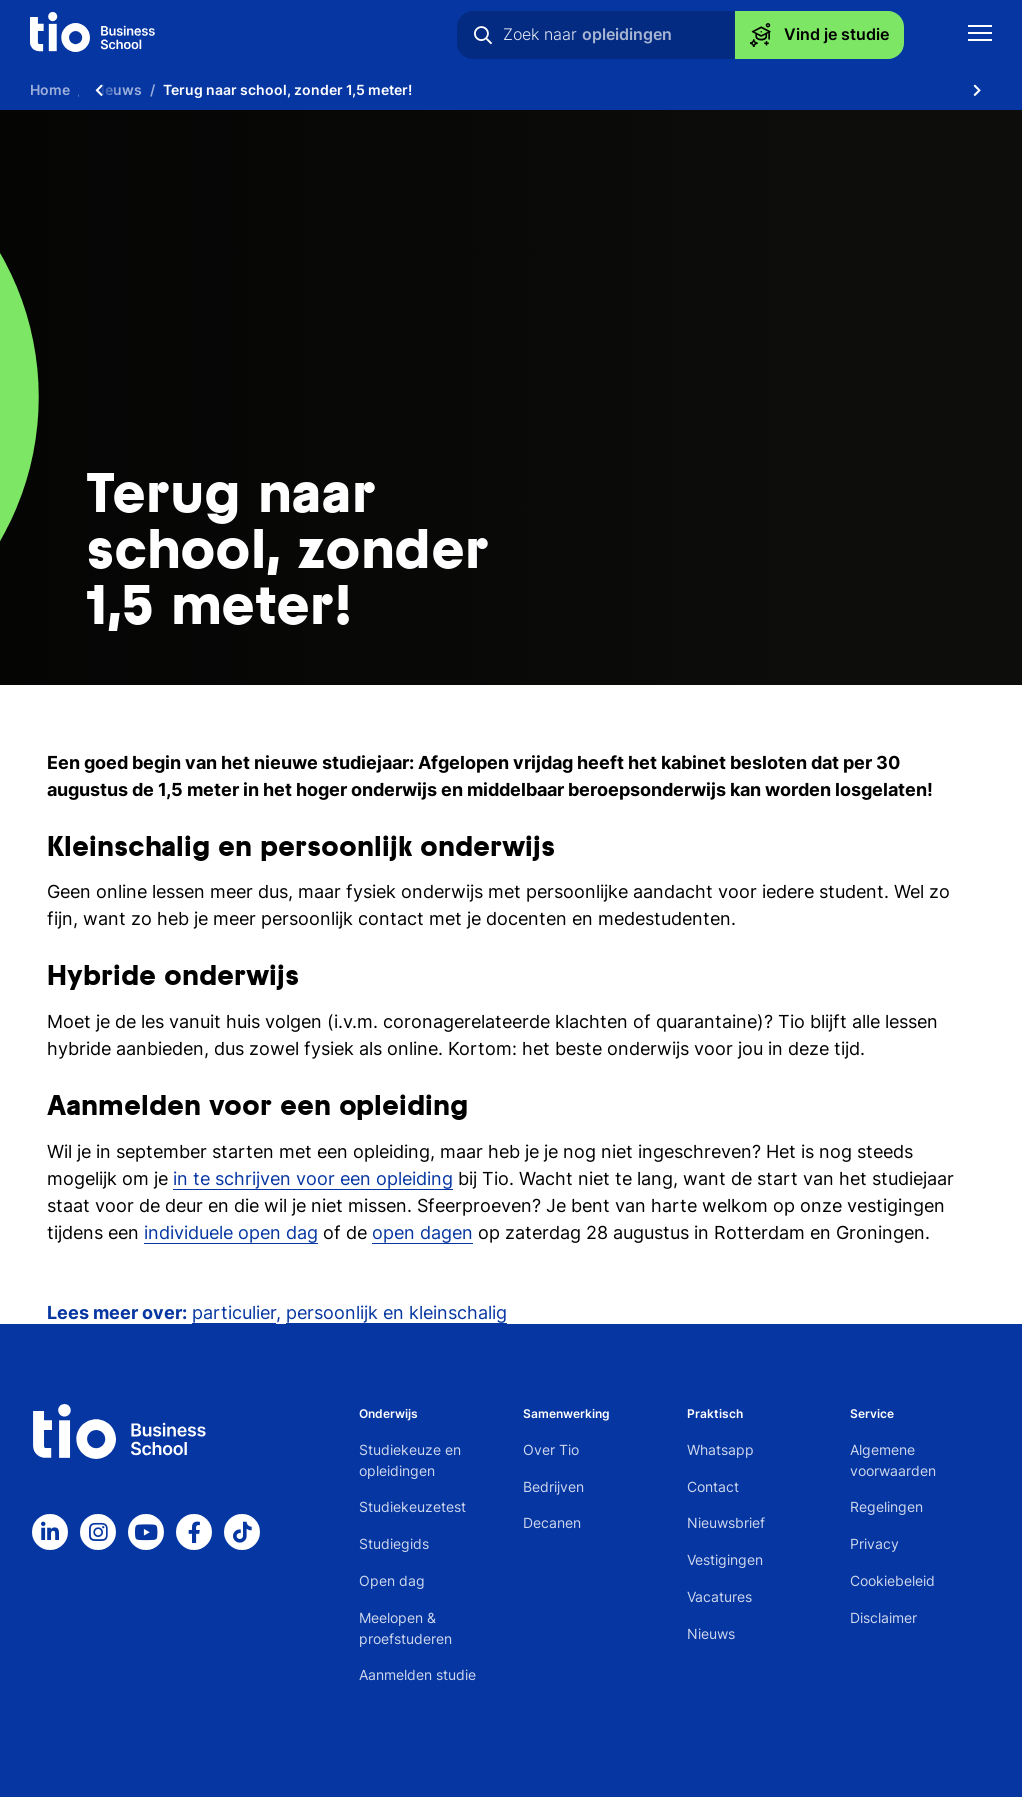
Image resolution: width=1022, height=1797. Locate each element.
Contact (713, 1486)
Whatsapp (720, 1449)
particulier (234, 1312)
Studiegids (394, 1543)
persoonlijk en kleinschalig (396, 1312)
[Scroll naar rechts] (977, 90)
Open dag (392, 1580)
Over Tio (551, 1449)
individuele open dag (231, 1232)
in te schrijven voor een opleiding (313, 1178)
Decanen (552, 1522)
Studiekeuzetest (412, 1506)
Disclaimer (883, 1617)
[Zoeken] (483, 35)
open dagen (422, 1232)
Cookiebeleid (892, 1580)
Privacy (874, 1543)
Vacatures (719, 1596)
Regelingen (886, 1506)
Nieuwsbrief (726, 1522)
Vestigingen (725, 1559)
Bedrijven (553, 1486)
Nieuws (711, 1633)
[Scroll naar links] (99, 90)
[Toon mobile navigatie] (980, 35)
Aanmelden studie (417, 1674)
